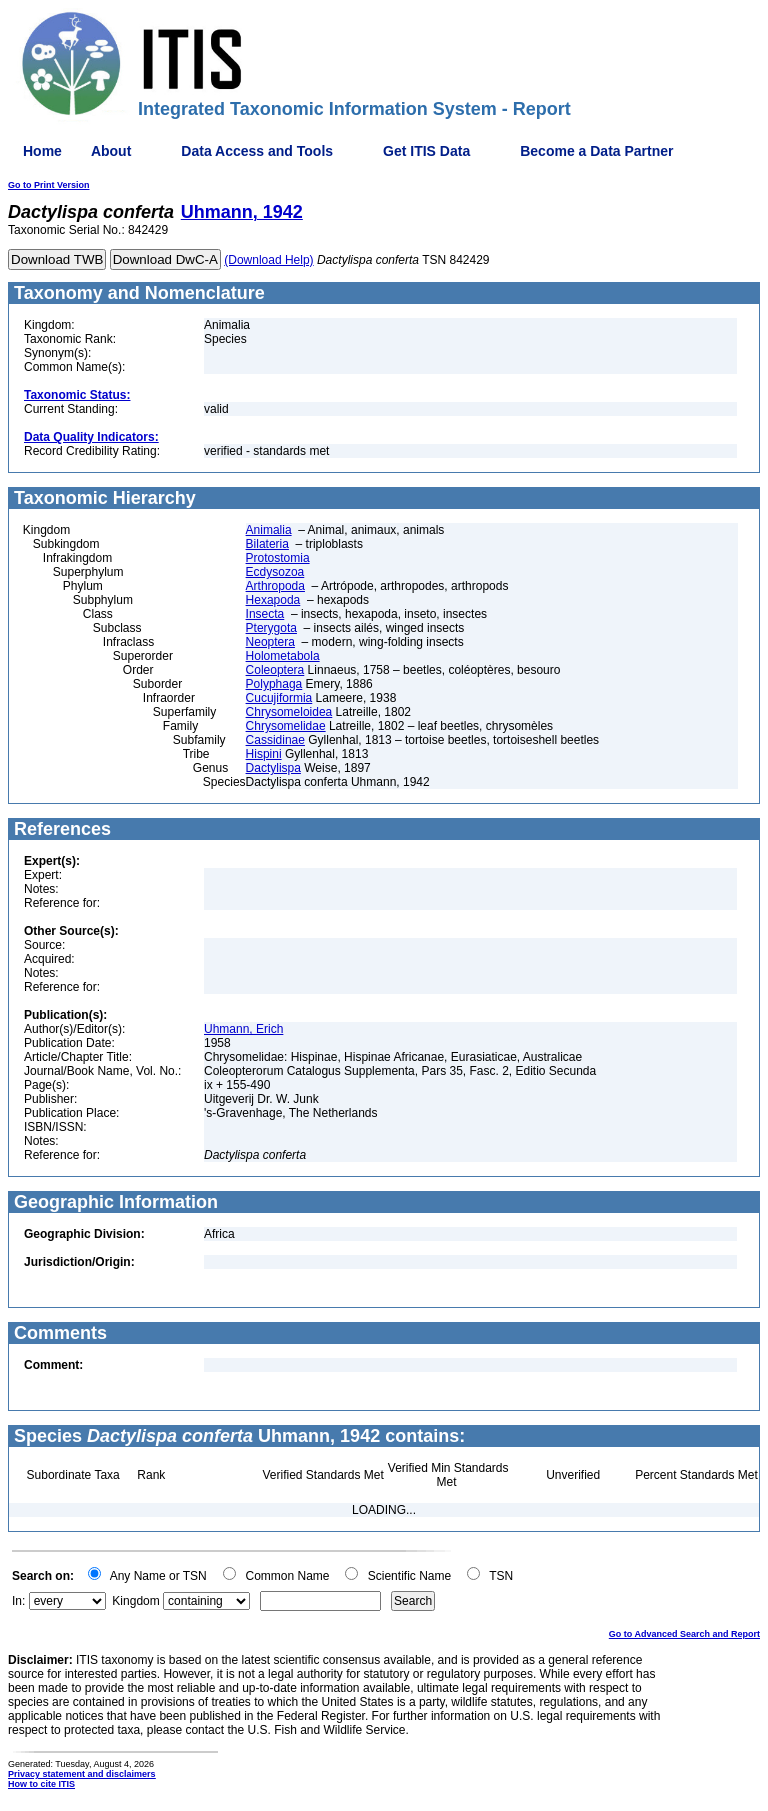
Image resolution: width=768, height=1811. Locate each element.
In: (18, 1601)
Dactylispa (273, 768)
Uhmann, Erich (243, 1029)
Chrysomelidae (286, 726)
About (111, 151)
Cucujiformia (279, 698)
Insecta (265, 614)
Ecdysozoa (275, 572)
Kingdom (135, 1601)
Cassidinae (275, 740)
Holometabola (283, 656)
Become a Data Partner (596, 151)
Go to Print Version (49, 185)
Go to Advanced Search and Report (684, 1634)
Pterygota (271, 628)
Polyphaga (274, 684)
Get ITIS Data (426, 151)
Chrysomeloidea (289, 712)
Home (42, 151)
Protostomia (278, 558)
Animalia (269, 530)
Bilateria (267, 544)
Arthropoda (275, 586)
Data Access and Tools (257, 151)
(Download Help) (268, 260)
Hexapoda (273, 600)
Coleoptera (275, 670)
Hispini (264, 754)
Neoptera (270, 642)
